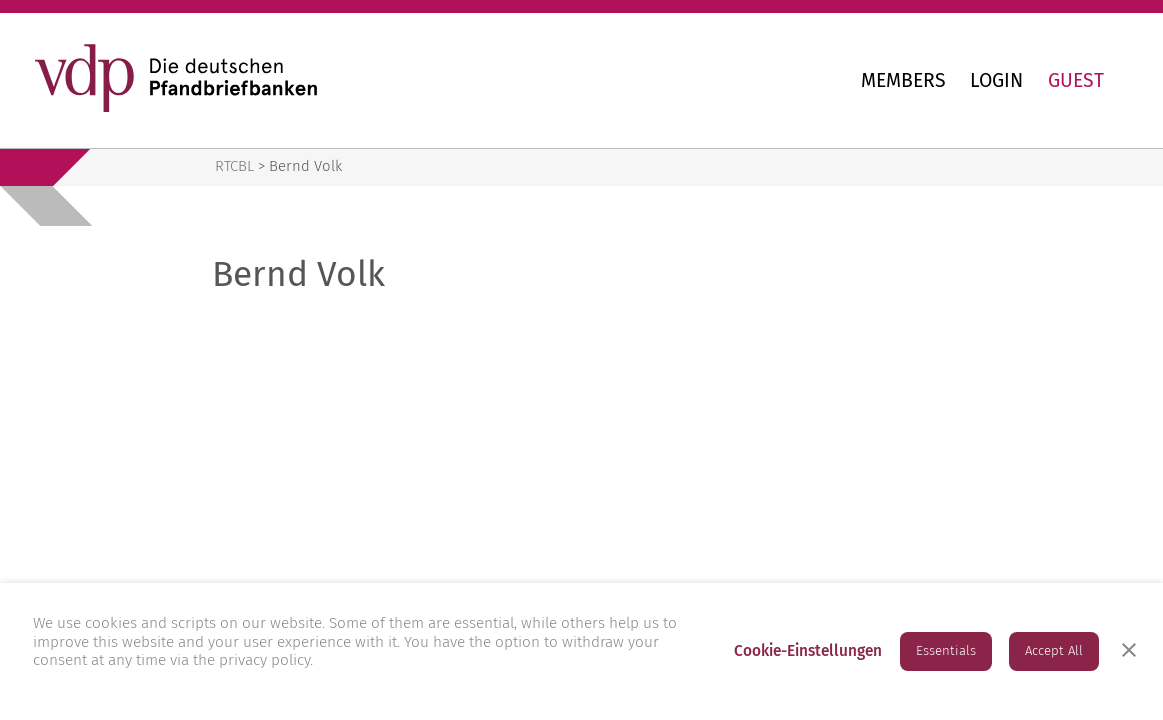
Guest (1076, 80)
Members (903, 80)
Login (996, 80)
